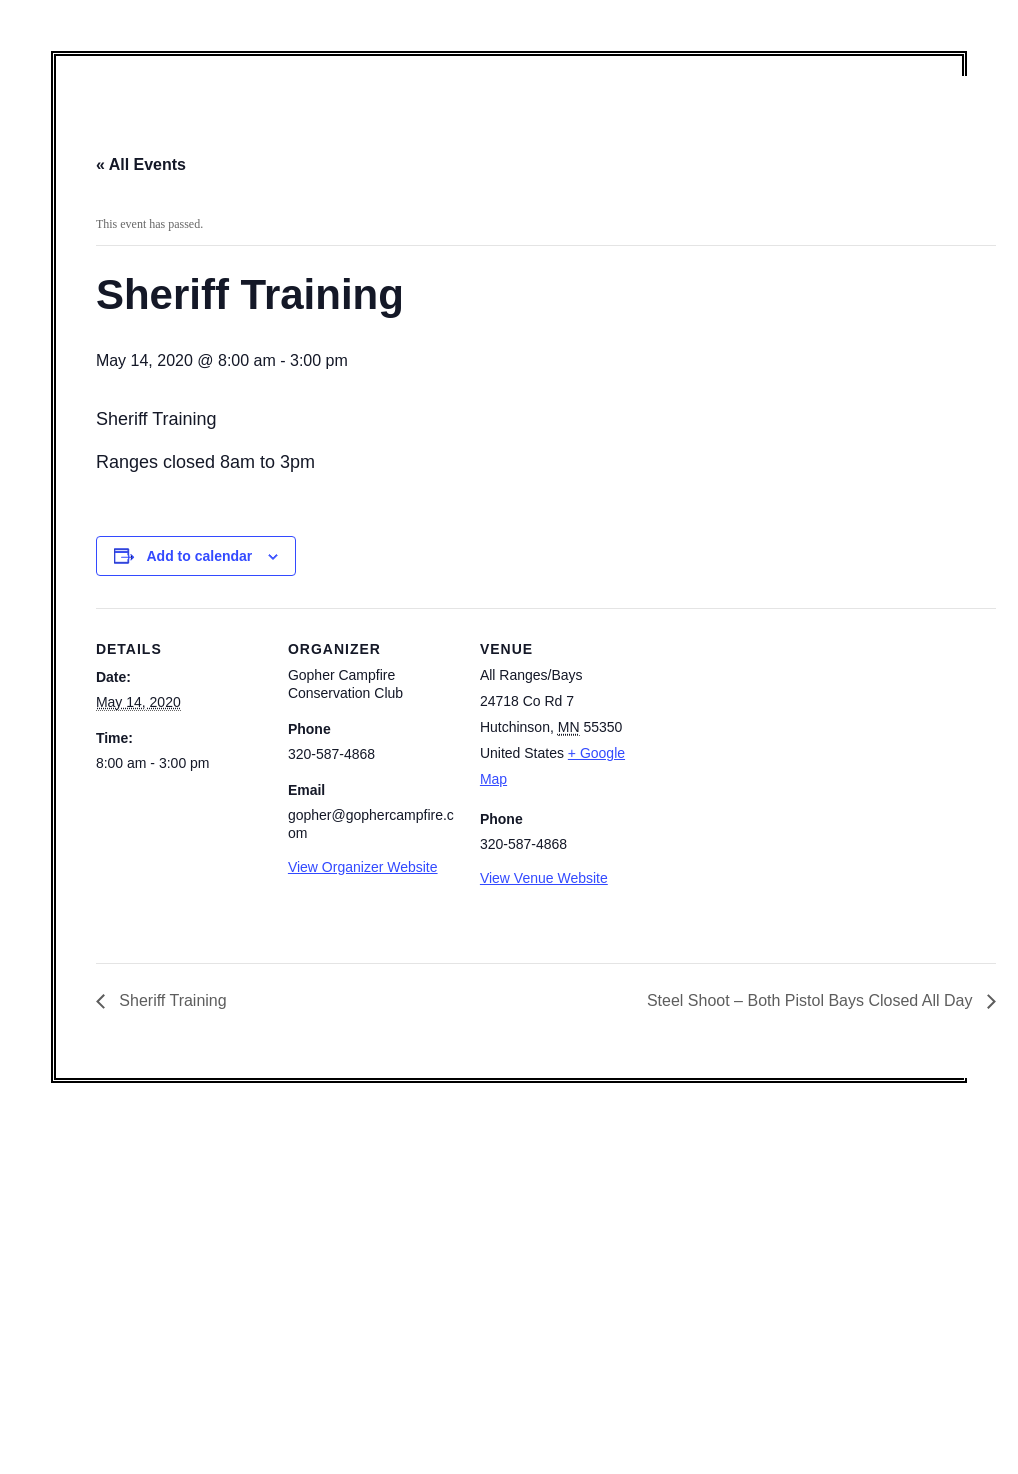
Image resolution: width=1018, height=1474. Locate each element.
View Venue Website (544, 878)
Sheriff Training (171, 1000)
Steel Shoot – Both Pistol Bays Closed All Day (812, 1000)
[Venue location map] (777, 745)
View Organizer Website (363, 867)
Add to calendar (199, 556)
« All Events (141, 164)
